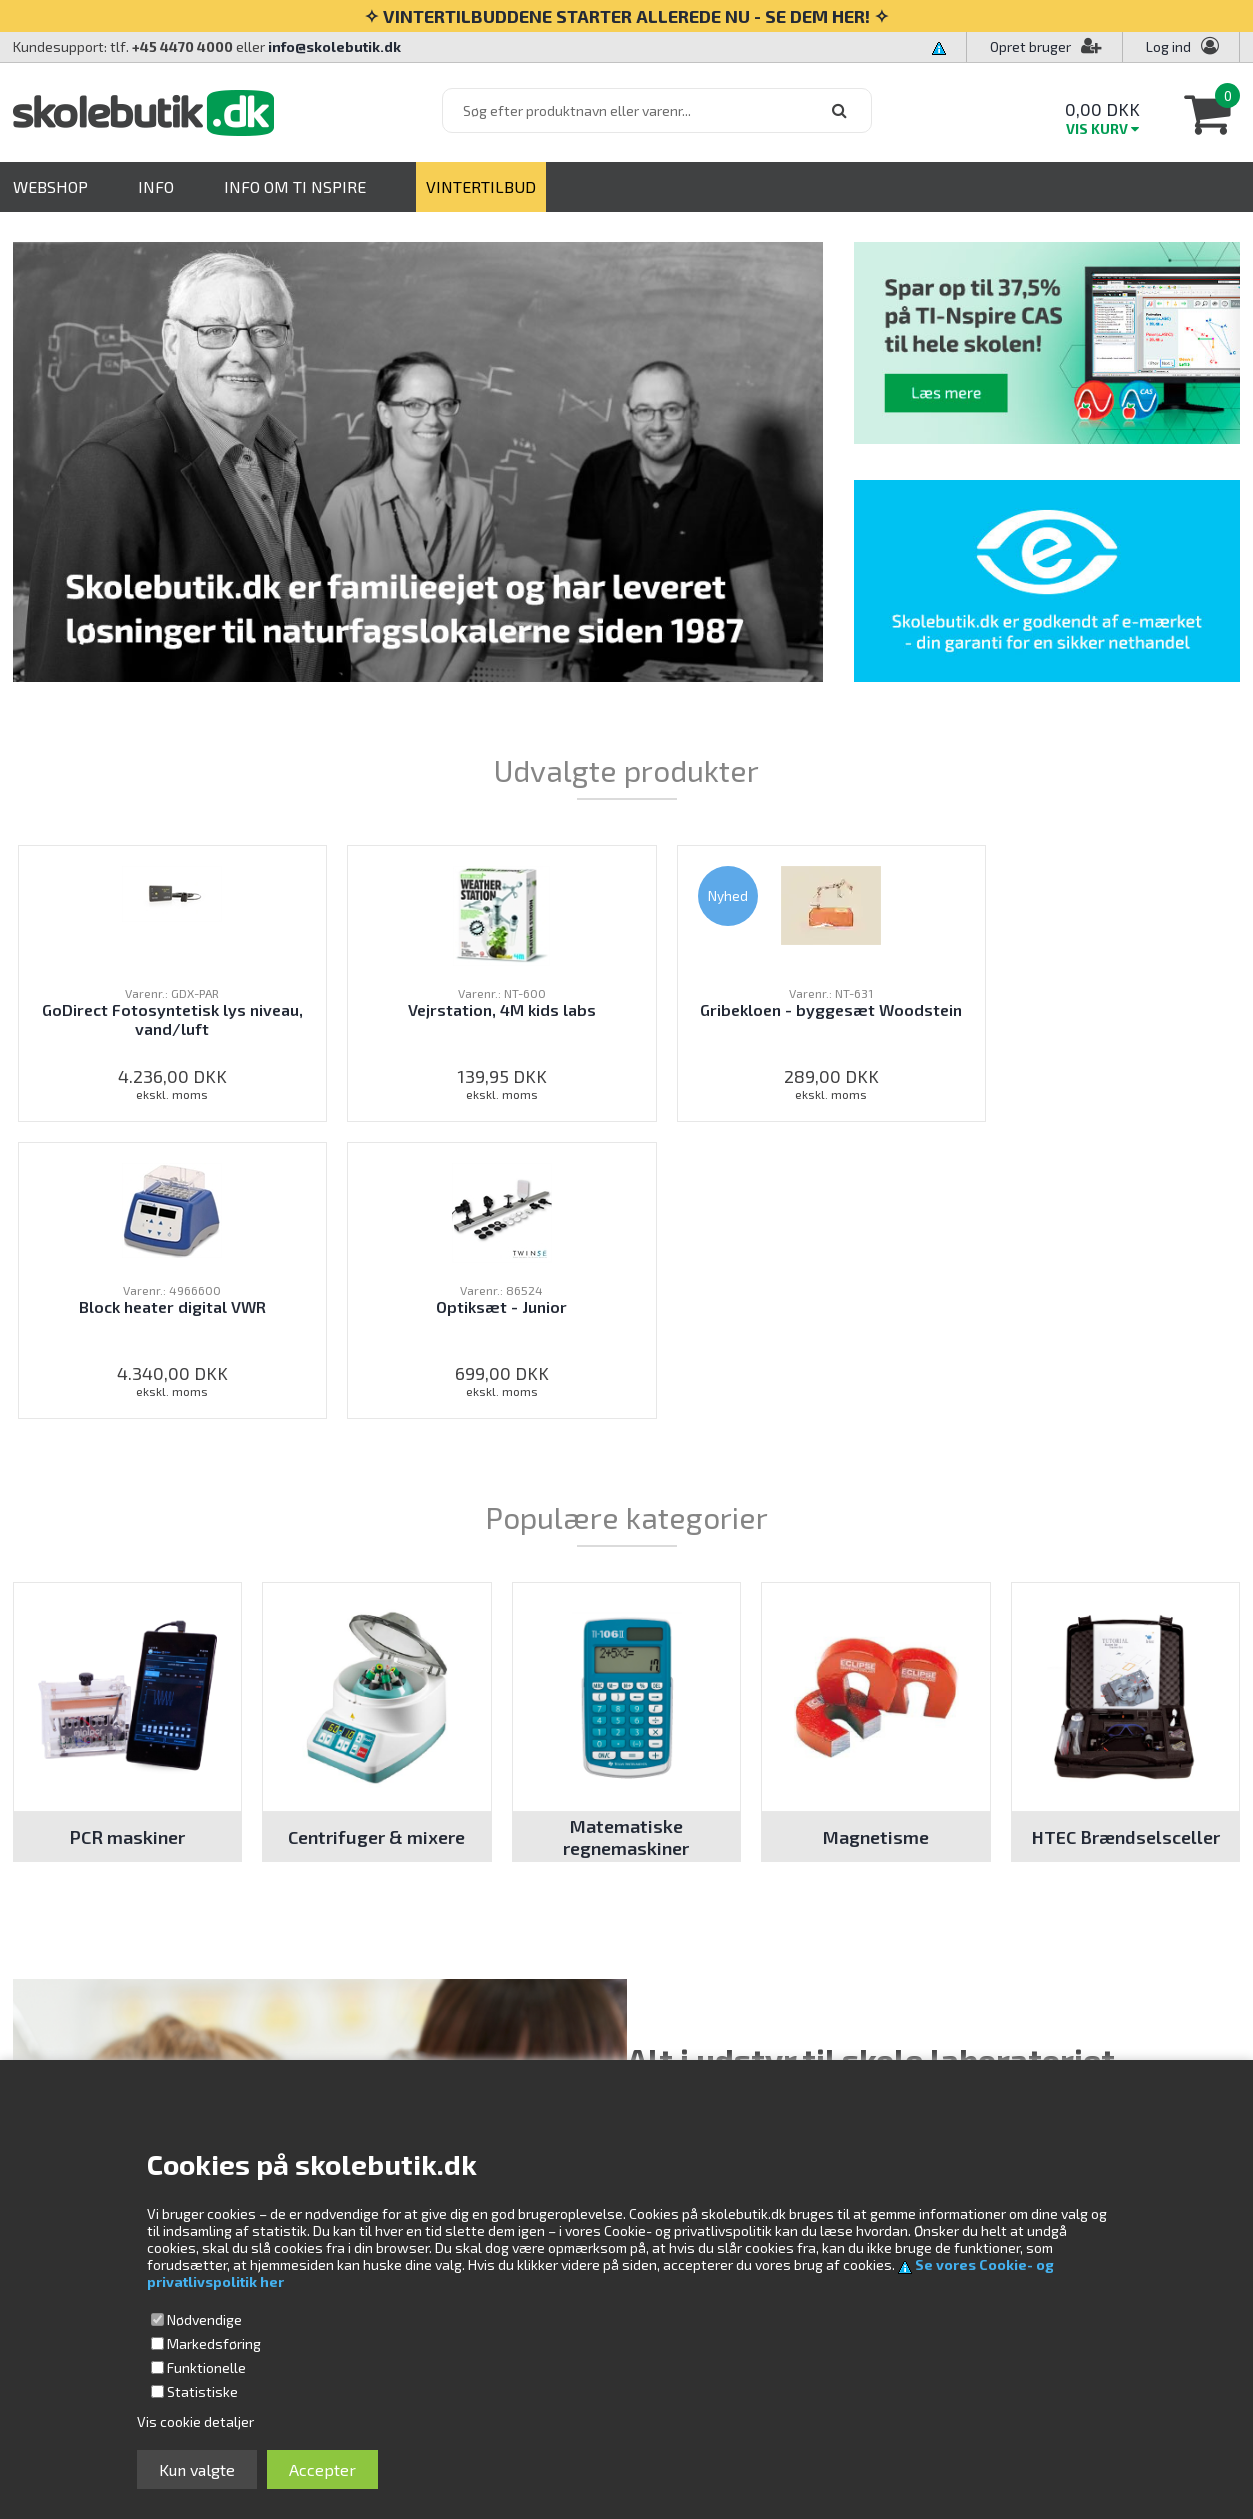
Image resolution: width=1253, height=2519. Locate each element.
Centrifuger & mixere (376, 1540)
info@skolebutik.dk (334, 46)
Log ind (1168, 46)
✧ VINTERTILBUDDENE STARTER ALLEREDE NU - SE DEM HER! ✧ (626, 16)
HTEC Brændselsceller (1126, 1540)
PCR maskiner (127, 1540)
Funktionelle (206, 2367)
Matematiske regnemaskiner (626, 1540)
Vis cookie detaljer (195, 2421)
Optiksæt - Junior (1121, 1009)
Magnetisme (876, 1540)
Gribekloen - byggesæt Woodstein (626, 1019)
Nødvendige (204, 2319)
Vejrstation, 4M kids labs (378, 1019)
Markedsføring (214, 2343)
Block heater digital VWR (874, 1019)
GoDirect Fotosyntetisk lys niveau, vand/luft (131, 1019)
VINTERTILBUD (481, 186)
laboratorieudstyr (942, 1804)
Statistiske (202, 2391)
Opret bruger (1046, 46)
